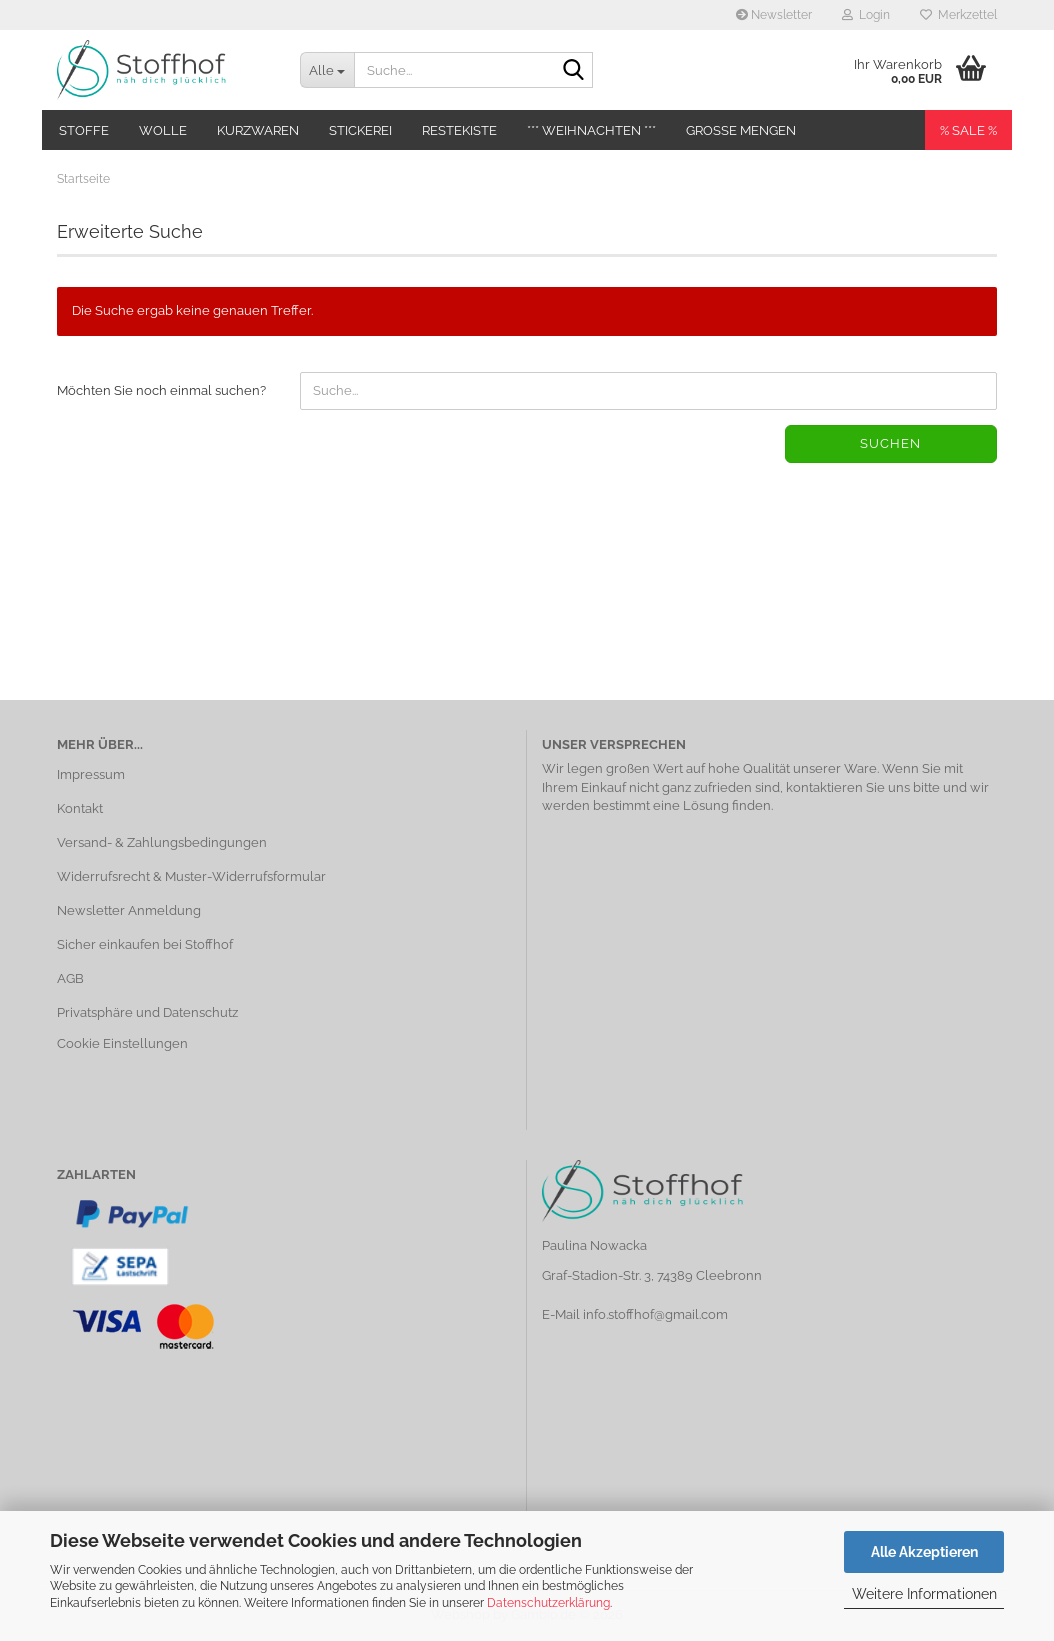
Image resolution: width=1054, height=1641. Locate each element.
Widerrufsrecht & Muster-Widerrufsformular (191, 876)
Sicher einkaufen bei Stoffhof (145, 944)
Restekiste (459, 130)
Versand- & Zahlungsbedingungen (162, 842)
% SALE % (968, 130)
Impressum (91, 774)
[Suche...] (327, 70)
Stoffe (84, 130)
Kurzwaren (258, 130)
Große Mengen (741, 130)
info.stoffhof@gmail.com (655, 1314)
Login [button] (866, 15)
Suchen (890, 443)
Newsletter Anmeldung (129, 910)
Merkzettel (958, 15)
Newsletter (774, 15)
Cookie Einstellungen (122, 1043)
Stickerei (360, 130)
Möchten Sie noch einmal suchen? (161, 390)
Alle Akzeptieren (924, 1552)
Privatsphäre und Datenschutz (147, 1012)
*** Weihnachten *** (591, 130)
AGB (70, 978)
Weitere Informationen (924, 1594)
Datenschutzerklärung (548, 1603)
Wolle (163, 130)
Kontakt (80, 808)
